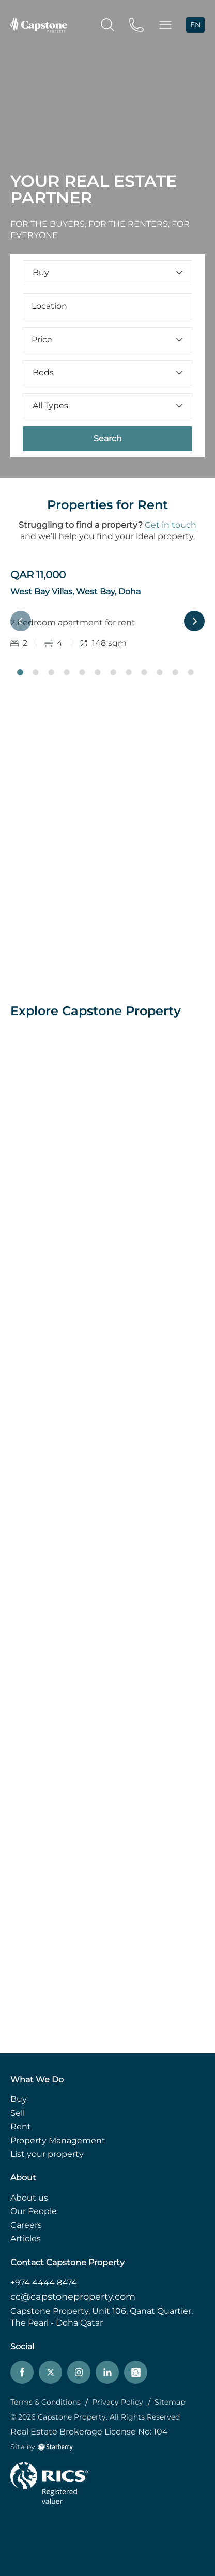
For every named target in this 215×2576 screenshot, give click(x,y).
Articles (25, 2238)
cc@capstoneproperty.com (72, 2296)
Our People (33, 2211)
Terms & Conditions (45, 2402)
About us (29, 2198)
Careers (26, 2225)
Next (194, 621)
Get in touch (170, 525)
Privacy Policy (117, 2402)
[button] (165, 25)
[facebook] (22, 2372)
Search (108, 439)
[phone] (136, 24)
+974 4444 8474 (43, 2282)
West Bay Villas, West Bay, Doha (75, 591)
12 (191, 672)
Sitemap (170, 2402)
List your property (47, 2154)
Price (107, 339)
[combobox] (107, 306)
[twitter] (50, 2372)
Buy (18, 2099)
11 (175, 672)
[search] (107, 24)
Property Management (57, 2140)
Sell (17, 2113)
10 (160, 672)
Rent (20, 2126)
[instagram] (78, 2372)
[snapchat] (135, 2372)
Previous (20, 621)
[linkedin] (107, 2372)
